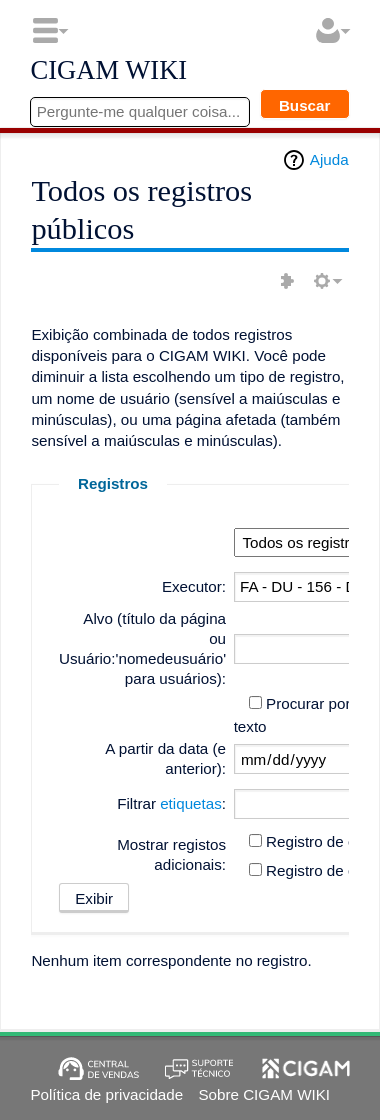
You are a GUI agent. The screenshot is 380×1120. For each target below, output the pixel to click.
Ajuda (329, 159)
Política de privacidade (106, 1094)
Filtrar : (171, 803)
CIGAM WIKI (108, 71)
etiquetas (191, 803)
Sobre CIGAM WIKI (264, 1094)
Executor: (194, 586)
